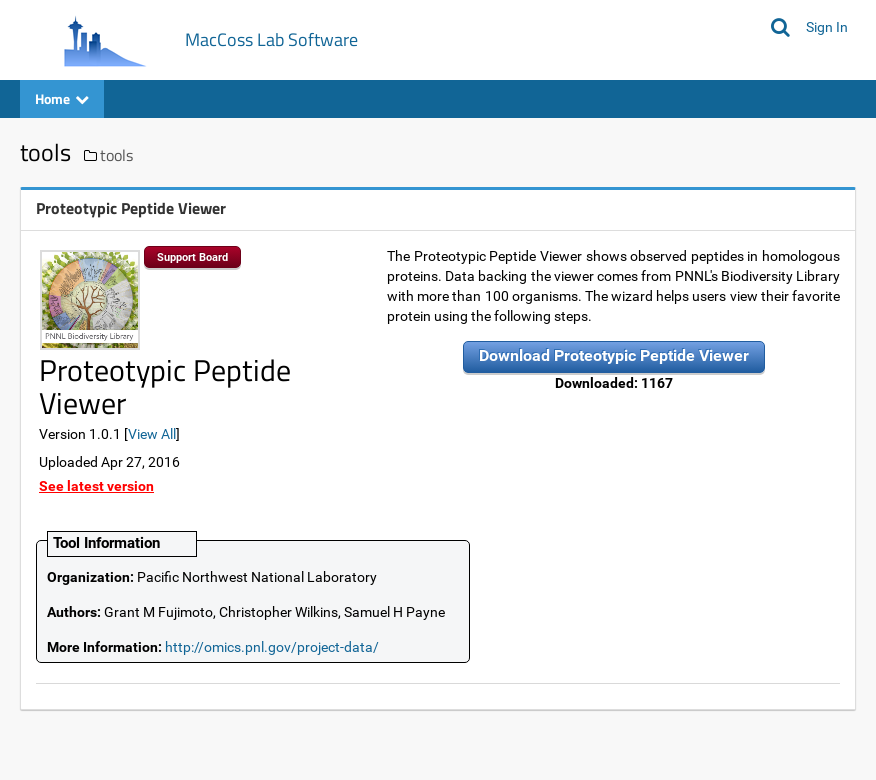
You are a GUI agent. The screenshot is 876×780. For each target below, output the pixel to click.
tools (116, 155)
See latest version (96, 486)
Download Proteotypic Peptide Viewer (614, 355)
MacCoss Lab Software (271, 39)
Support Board (192, 257)
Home (62, 98)
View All (152, 434)
